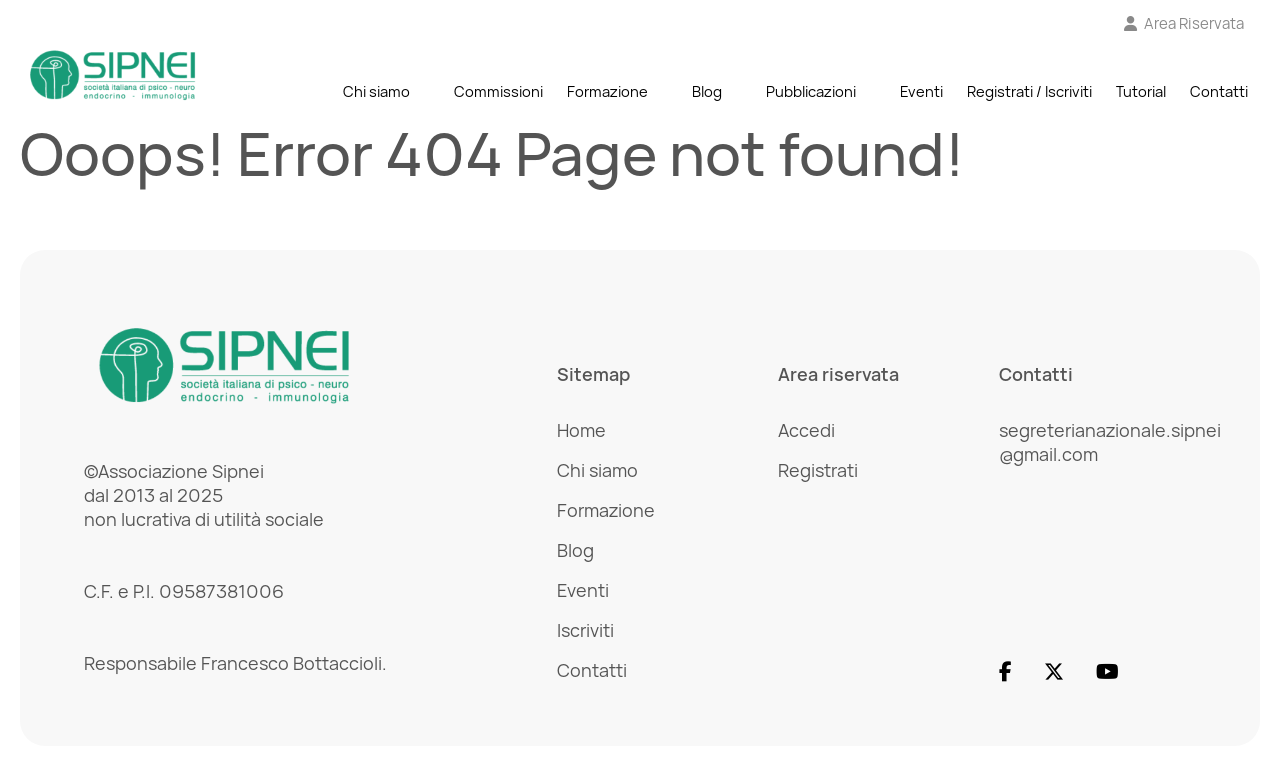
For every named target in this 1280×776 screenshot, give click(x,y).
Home (581, 430)
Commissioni (498, 91)
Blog (707, 91)
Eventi (921, 91)
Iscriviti (585, 630)
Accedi (806, 430)
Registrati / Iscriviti (1029, 91)
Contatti (1219, 91)
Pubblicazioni (811, 91)
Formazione (607, 91)
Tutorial (1141, 91)
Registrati (818, 470)
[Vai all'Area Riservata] (1184, 23)
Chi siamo (376, 91)
